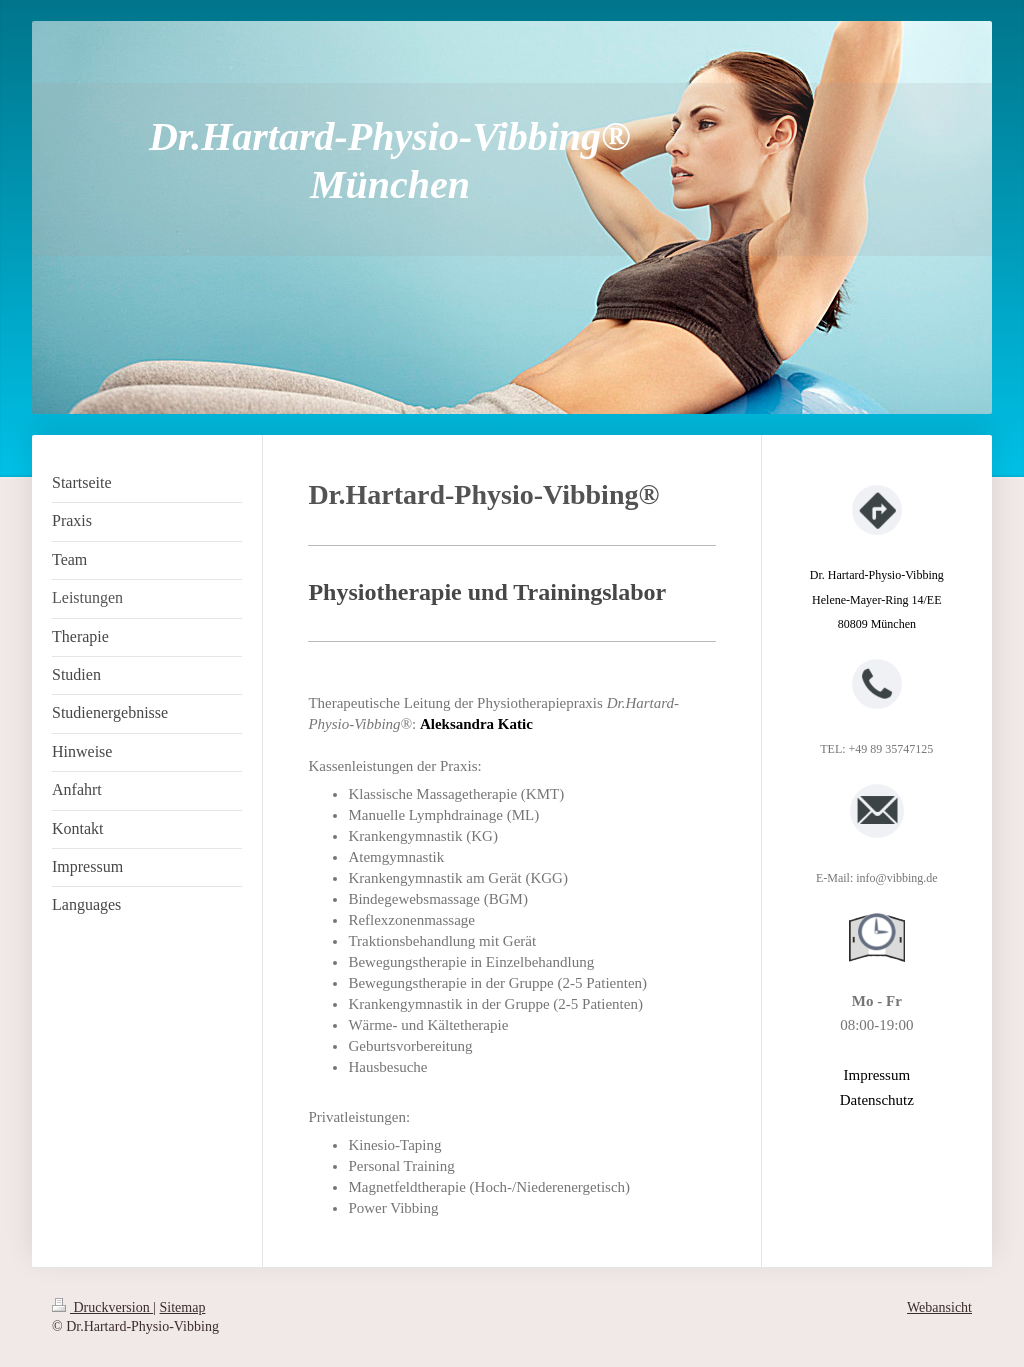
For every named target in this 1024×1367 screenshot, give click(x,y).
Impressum (876, 1075)
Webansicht (939, 1307)
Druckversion (102, 1307)
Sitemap (183, 1307)
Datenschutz (877, 1100)
